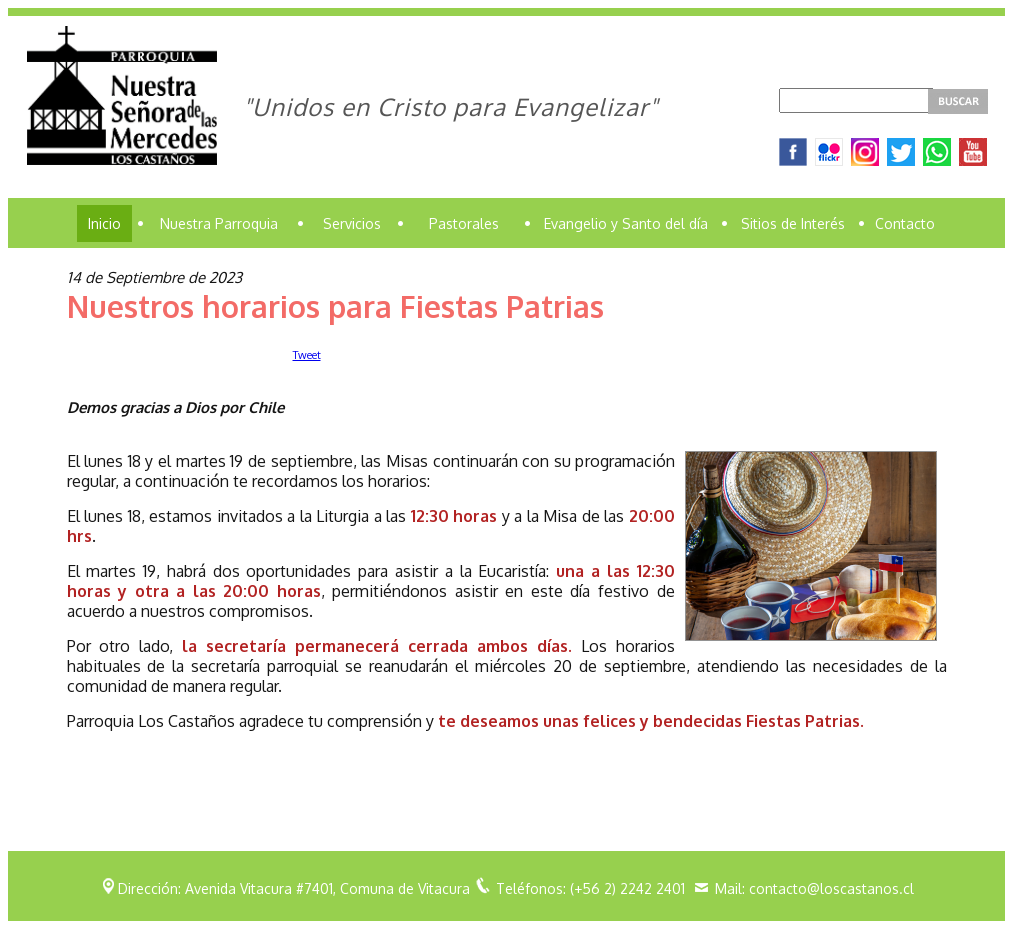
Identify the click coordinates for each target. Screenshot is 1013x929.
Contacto (905, 223)
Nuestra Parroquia (219, 223)
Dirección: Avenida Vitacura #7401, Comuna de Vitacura (294, 888)
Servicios (352, 223)
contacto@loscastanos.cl (831, 888)
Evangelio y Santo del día (626, 223)
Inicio (104, 223)
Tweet (307, 355)
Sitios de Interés (793, 223)
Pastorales (464, 223)
